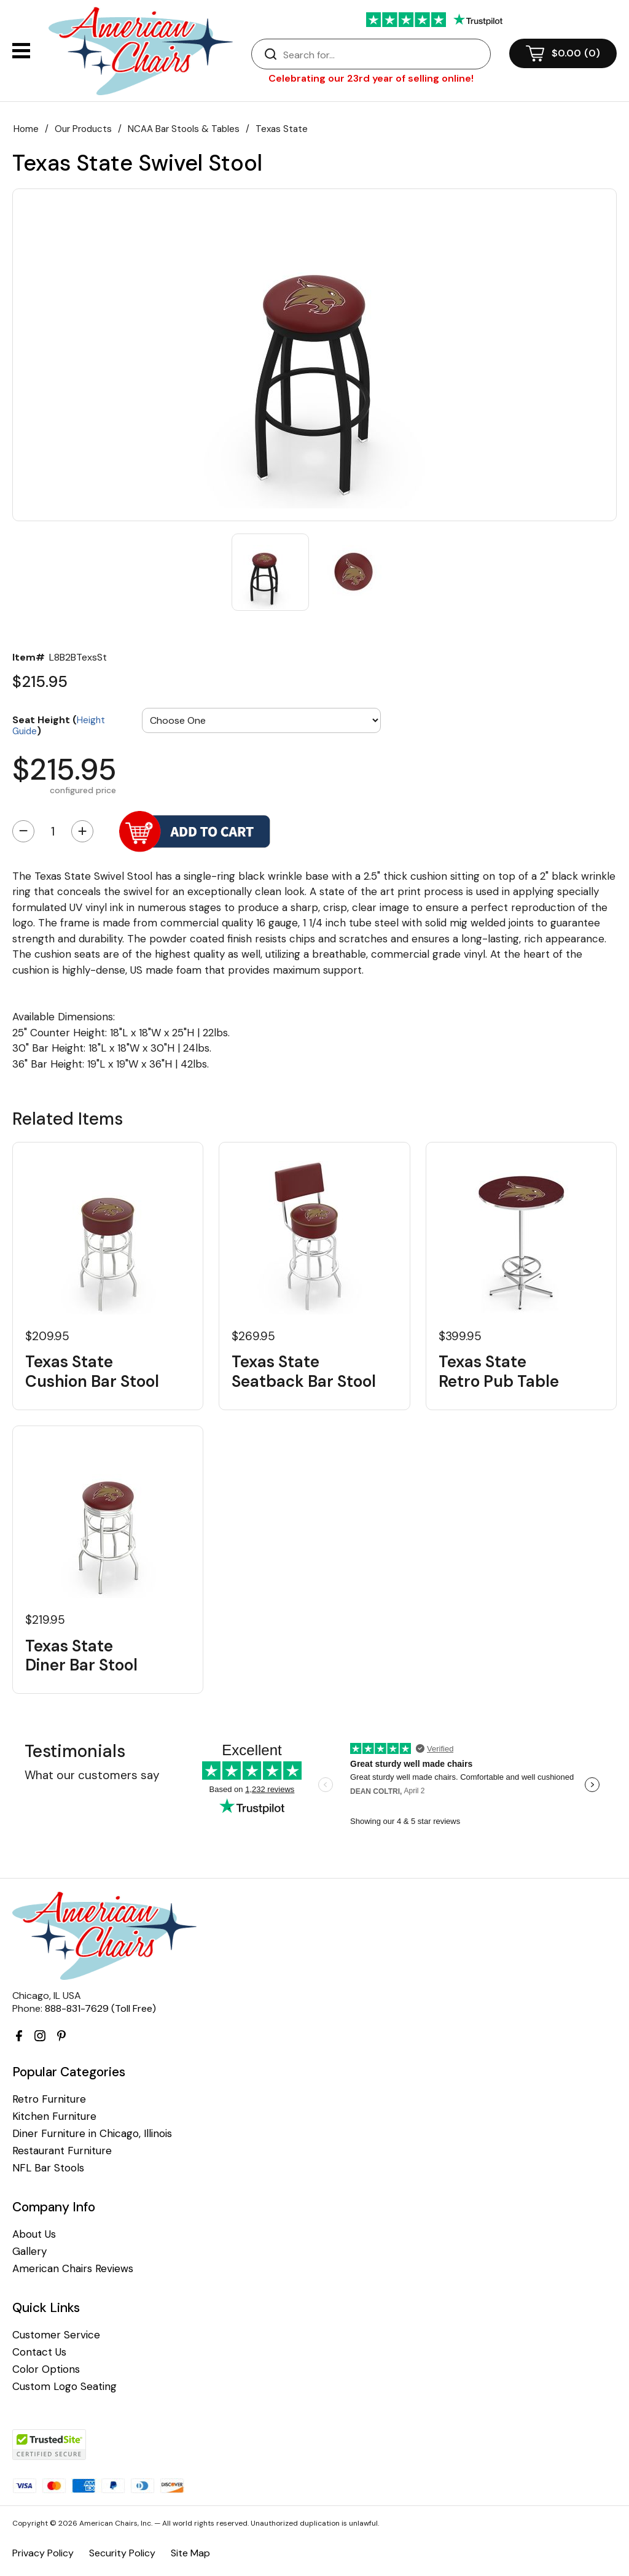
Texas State (282, 129)
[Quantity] (52, 831)
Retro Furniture (49, 2099)
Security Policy (122, 2553)
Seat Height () (58, 724)
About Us (34, 2234)
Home (26, 129)
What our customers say (92, 1775)
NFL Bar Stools (48, 2168)
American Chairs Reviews (72, 2269)
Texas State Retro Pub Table (499, 1371)
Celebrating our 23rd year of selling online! (371, 78)
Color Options (46, 2369)
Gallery (29, 2251)
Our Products (83, 129)
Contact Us (39, 2352)
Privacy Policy (43, 2553)
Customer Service (56, 2335)
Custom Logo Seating (64, 2386)
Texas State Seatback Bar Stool (304, 1371)
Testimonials (75, 1751)
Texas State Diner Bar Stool (81, 1656)
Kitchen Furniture (54, 2116)
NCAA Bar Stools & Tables (184, 129)
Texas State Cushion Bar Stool (92, 1371)
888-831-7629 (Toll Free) (100, 2008)
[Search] (383, 54)
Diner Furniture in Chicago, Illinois (92, 2133)
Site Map (190, 2553)
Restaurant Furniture (62, 2151)
